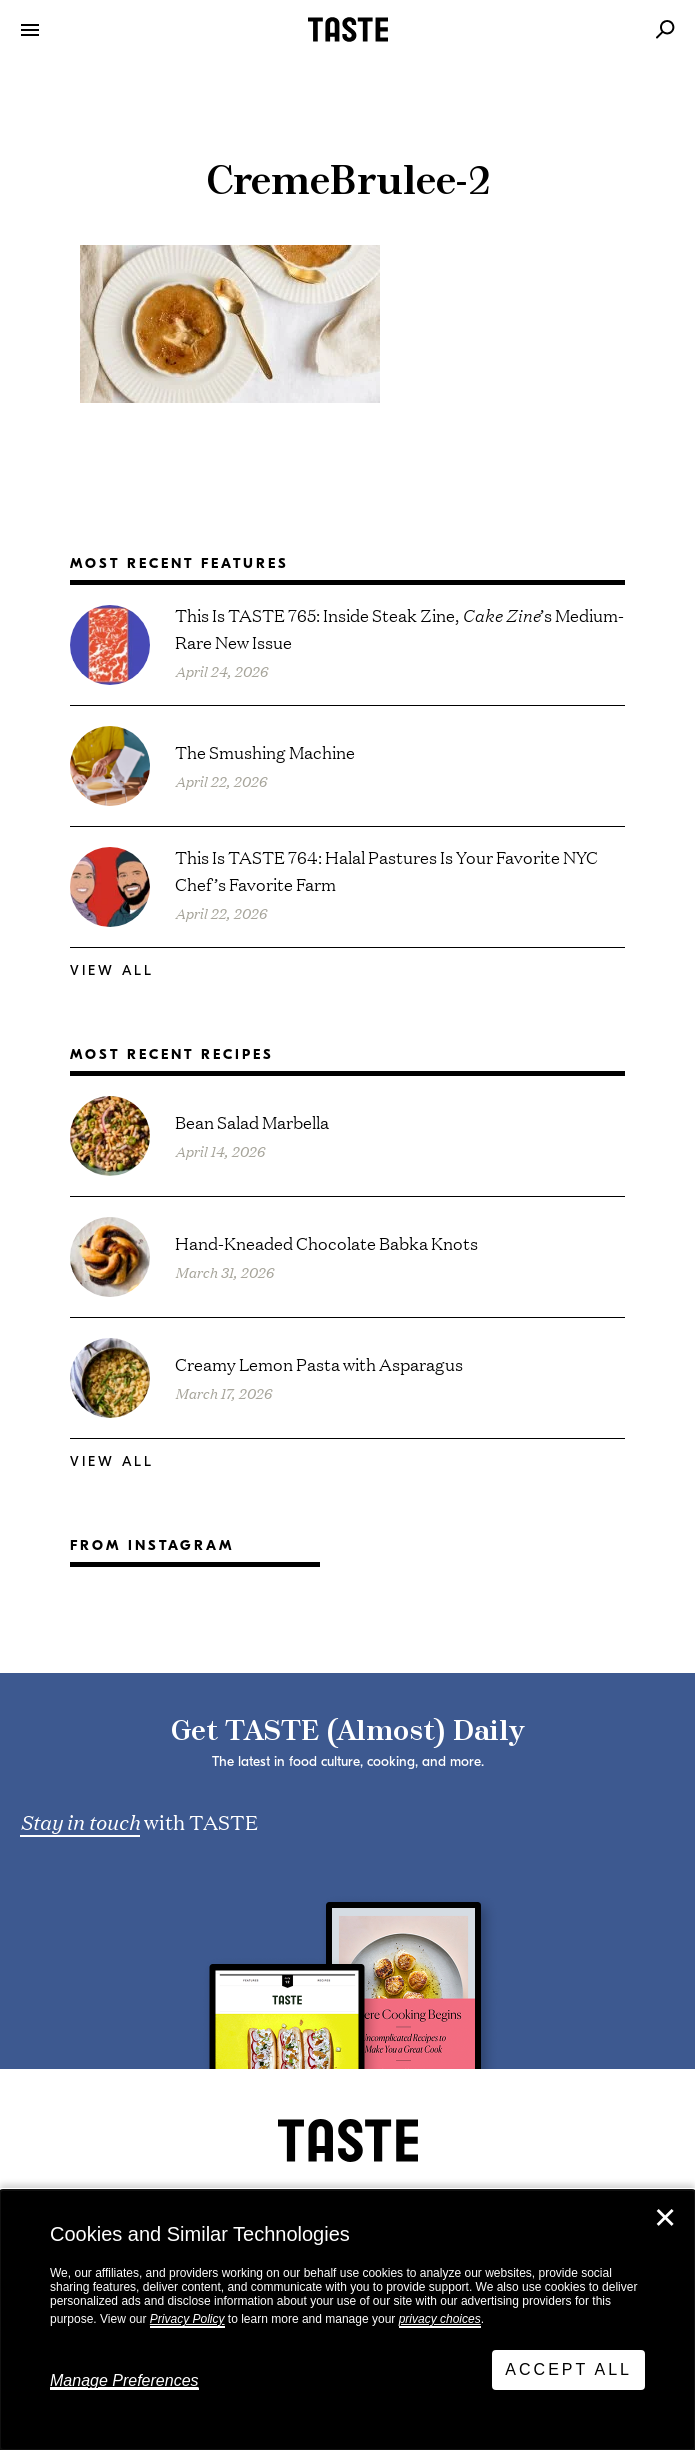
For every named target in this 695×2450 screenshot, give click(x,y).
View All (112, 970)
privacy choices (440, 2319)
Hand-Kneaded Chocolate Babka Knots (326, 1242)
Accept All (568, 2369)
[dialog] (347, 2320)
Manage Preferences (124, 2380)
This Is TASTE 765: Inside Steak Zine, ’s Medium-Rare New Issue (399, 628)
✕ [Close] (665, 2218)
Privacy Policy (187, 2319)
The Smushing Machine (265, 751)
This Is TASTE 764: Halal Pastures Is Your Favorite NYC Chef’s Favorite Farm (386, 870)
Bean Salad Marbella (252, 1121)
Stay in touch (80, 1821)
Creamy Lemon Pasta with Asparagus (319, 1363)
